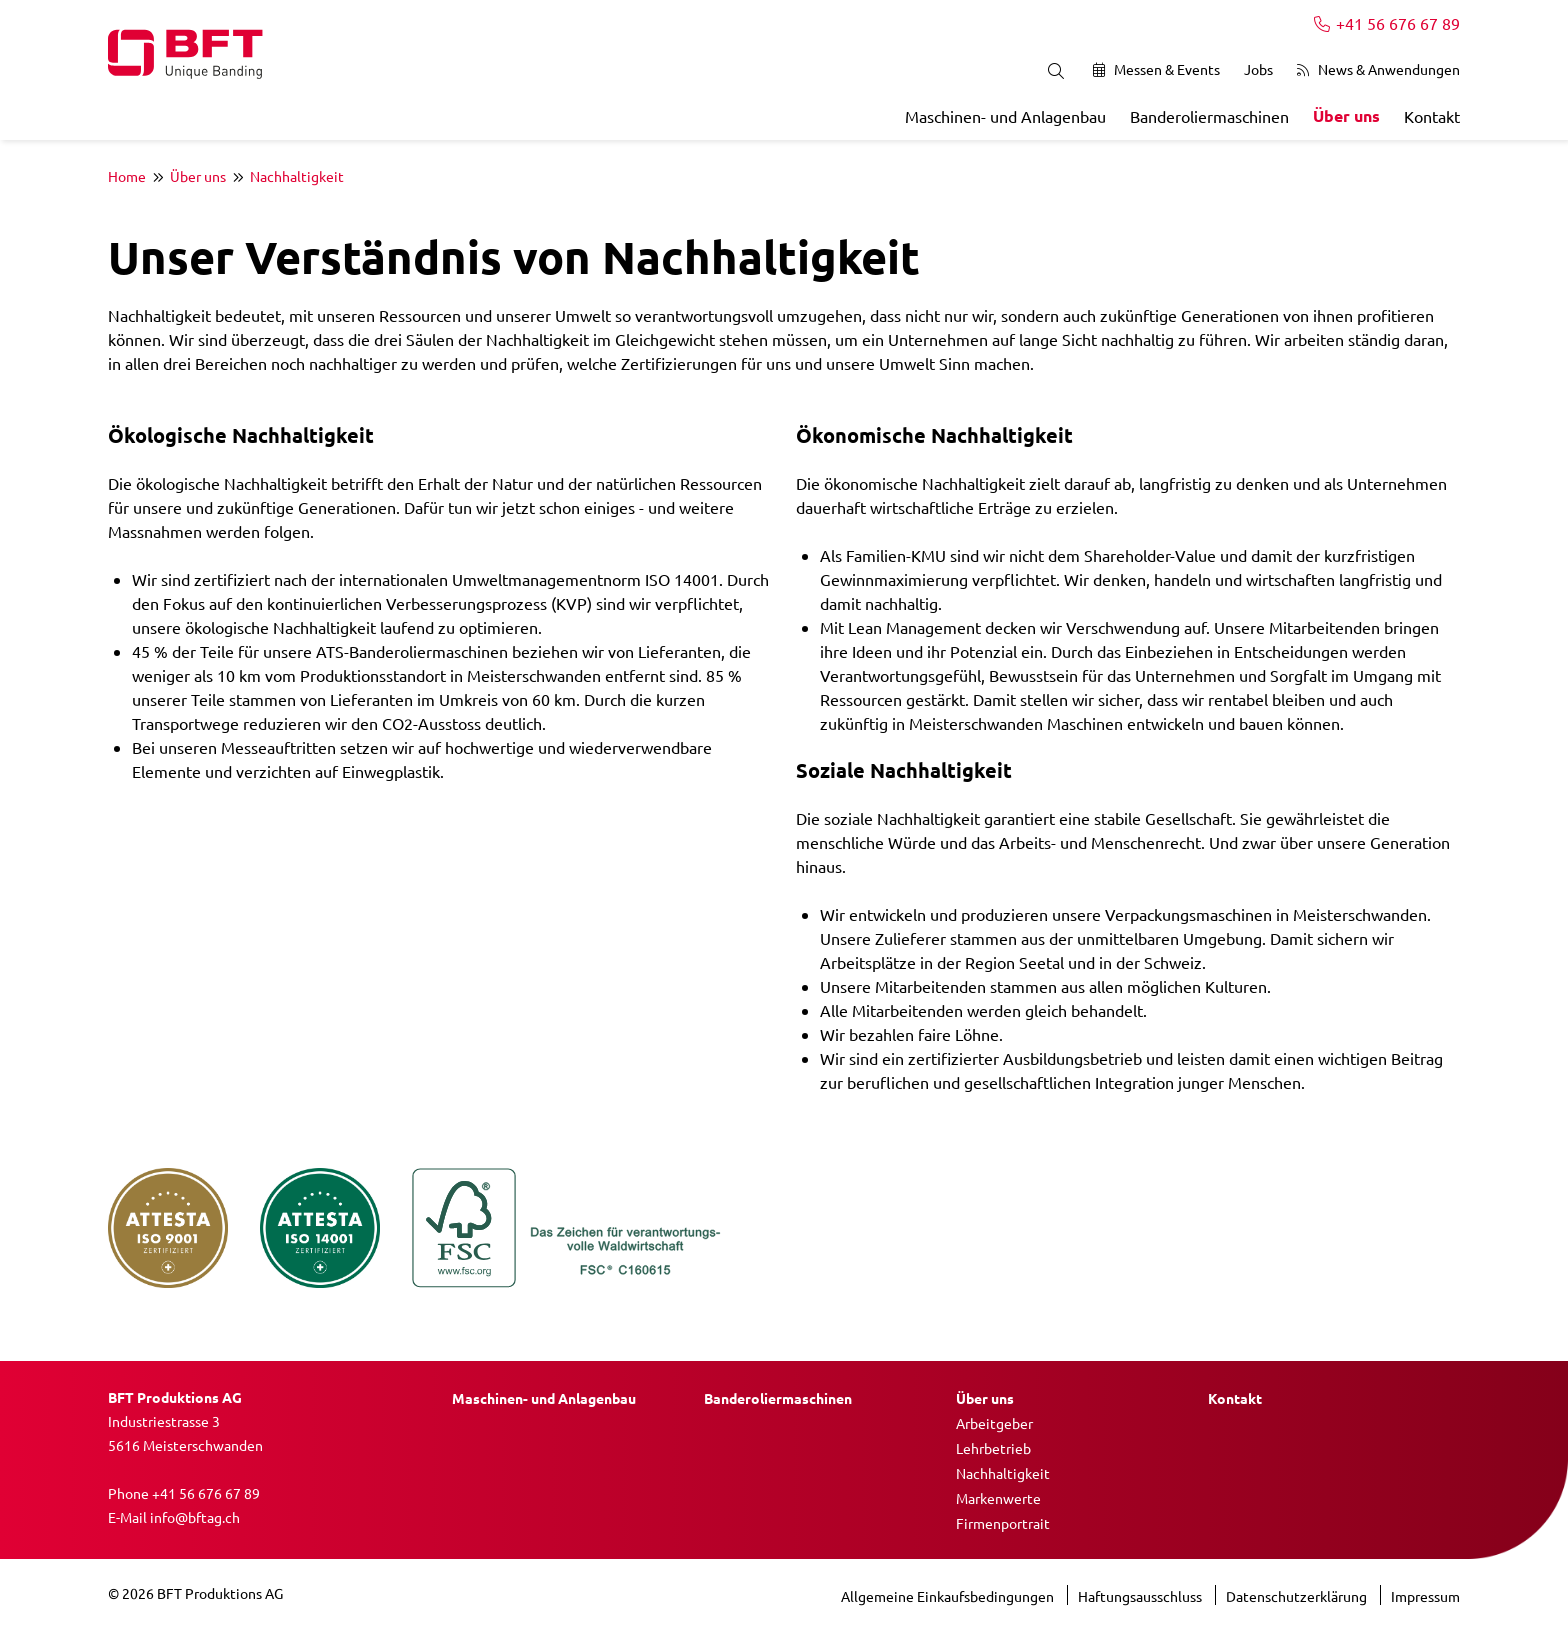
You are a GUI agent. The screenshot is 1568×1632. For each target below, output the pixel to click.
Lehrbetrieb (993, 1448)
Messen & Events (1156, 69)
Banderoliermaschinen (1209, 116)
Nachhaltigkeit (297, 176)
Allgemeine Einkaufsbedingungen (949, 1596)
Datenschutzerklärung (1298, 1596)
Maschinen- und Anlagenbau (1005, 116)
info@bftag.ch (195, 1517)
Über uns (1346, 115)
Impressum (1425, 1596)
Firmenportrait (1003, 1523)
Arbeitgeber (994, 1423)
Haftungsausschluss (1141, 1596)
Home (127, 176)
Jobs (1258, 69)
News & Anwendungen (1378, 69)
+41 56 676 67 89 (1387, 23)
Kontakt (1432, 116)
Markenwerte (998, 1498)
